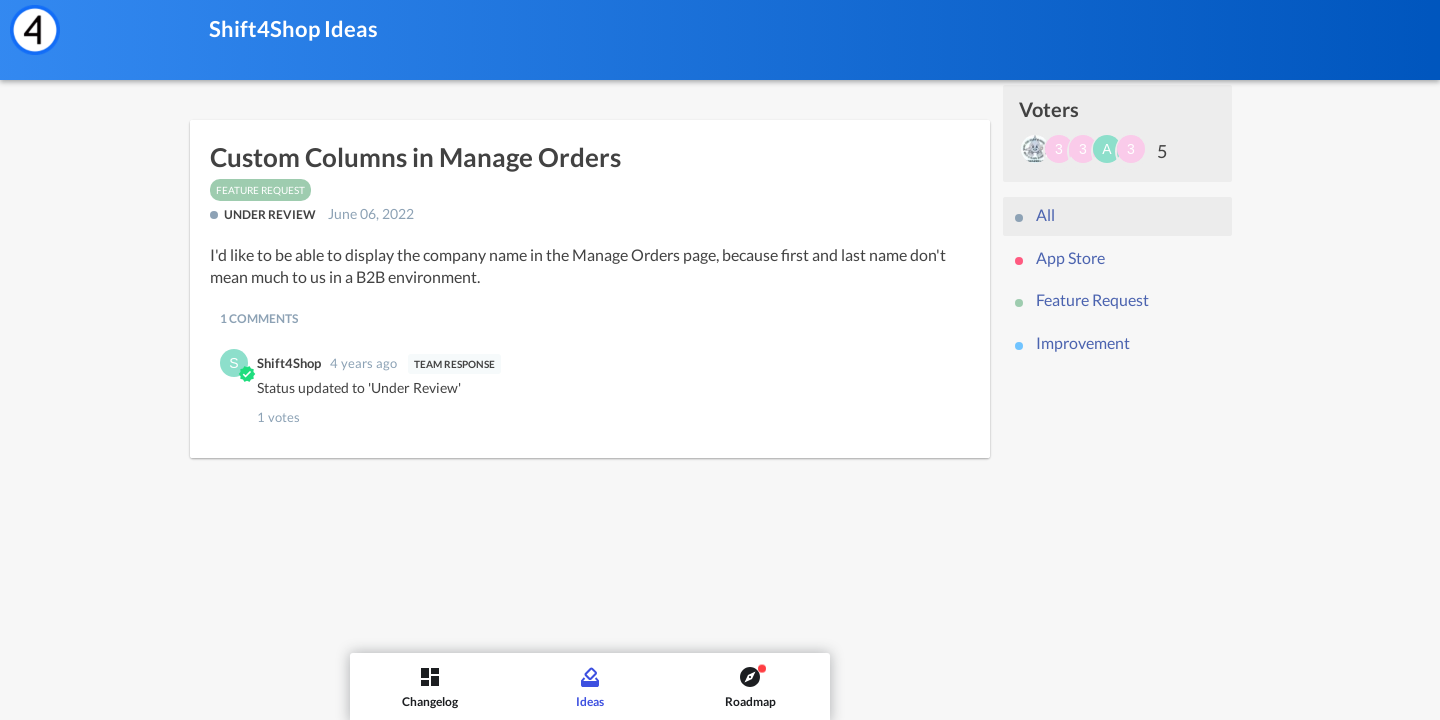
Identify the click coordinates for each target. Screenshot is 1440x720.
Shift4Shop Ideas (293, 28)
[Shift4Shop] (35, 30)
